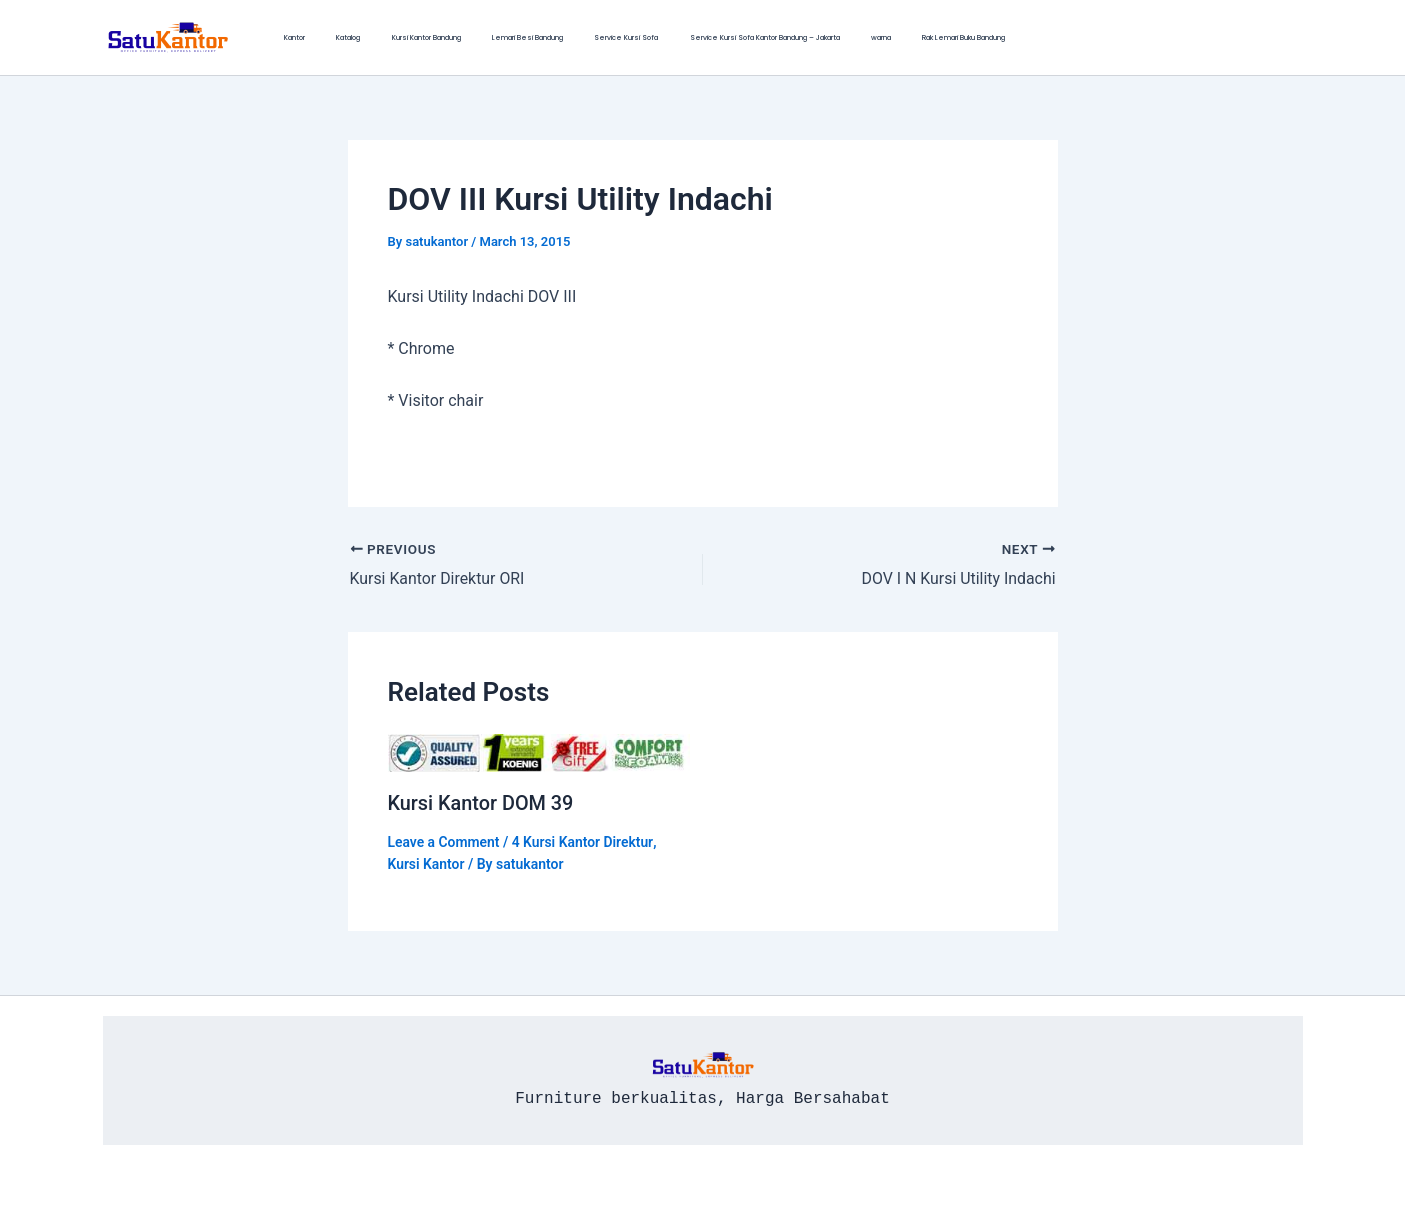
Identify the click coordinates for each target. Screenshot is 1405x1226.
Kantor (286, 37)
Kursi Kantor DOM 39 (481, 802)
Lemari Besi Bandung (467, 37)
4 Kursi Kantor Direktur (584, 840)
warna (769, 37)
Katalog (323, 37)
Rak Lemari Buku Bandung (834, 37)
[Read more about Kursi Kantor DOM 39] (539, 751)
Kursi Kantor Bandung (383, 37)
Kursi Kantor (427, 863)
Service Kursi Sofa (549, 37)
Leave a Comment (444, 840)
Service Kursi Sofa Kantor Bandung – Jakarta (670, 37)
